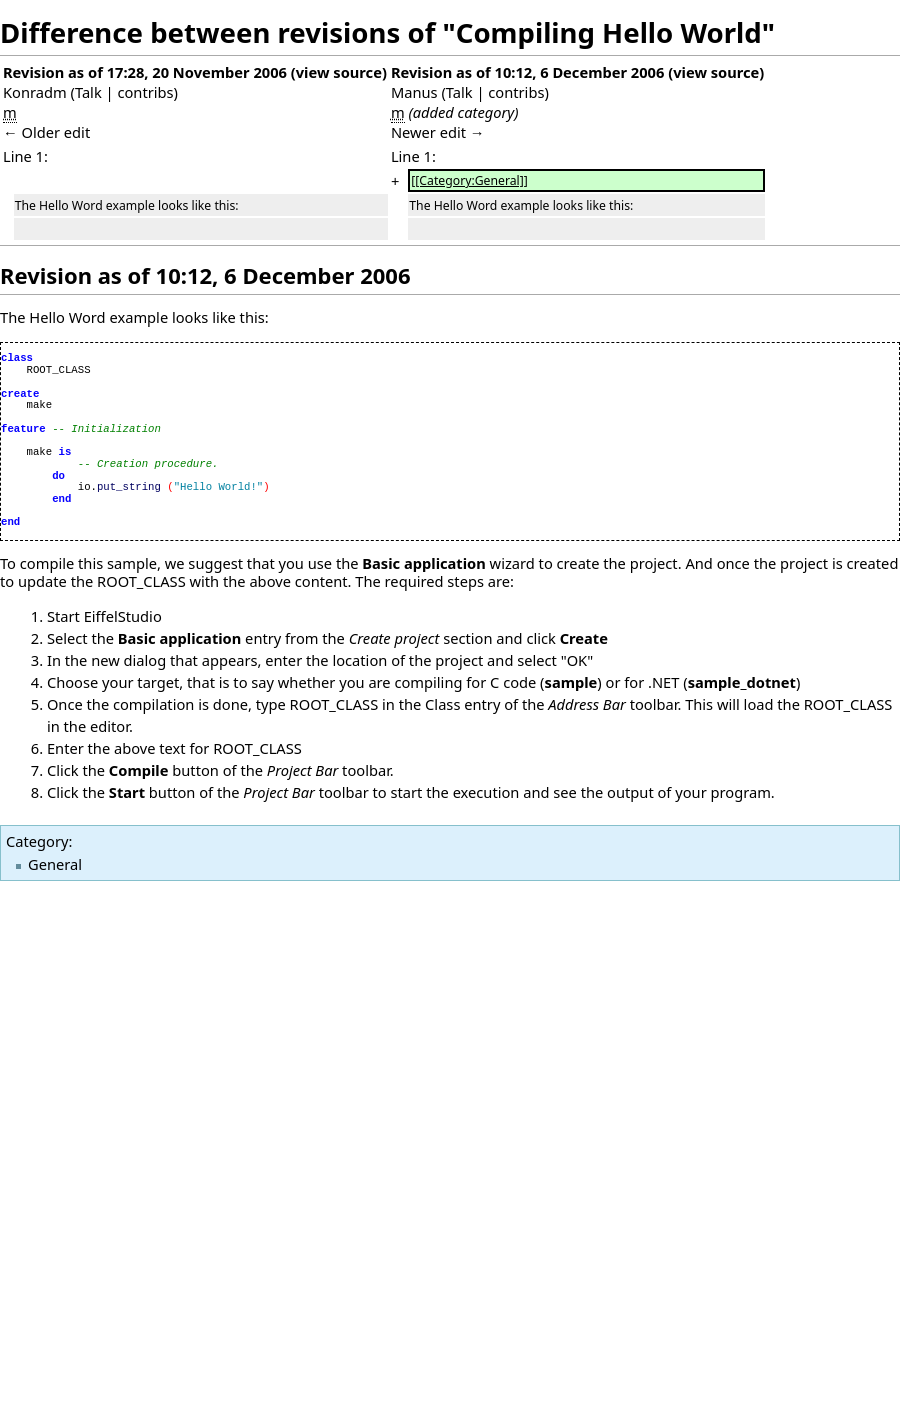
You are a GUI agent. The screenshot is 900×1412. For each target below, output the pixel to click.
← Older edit (46, 132)
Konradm (35, 92)
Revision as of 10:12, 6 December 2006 (527, 72)
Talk (88, 92)
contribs (145, 92)
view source (339, 72)
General (55, 864)
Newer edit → (438, 132)
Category (37, 841)
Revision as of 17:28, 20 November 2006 (145, 72)
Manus (414, 92)
